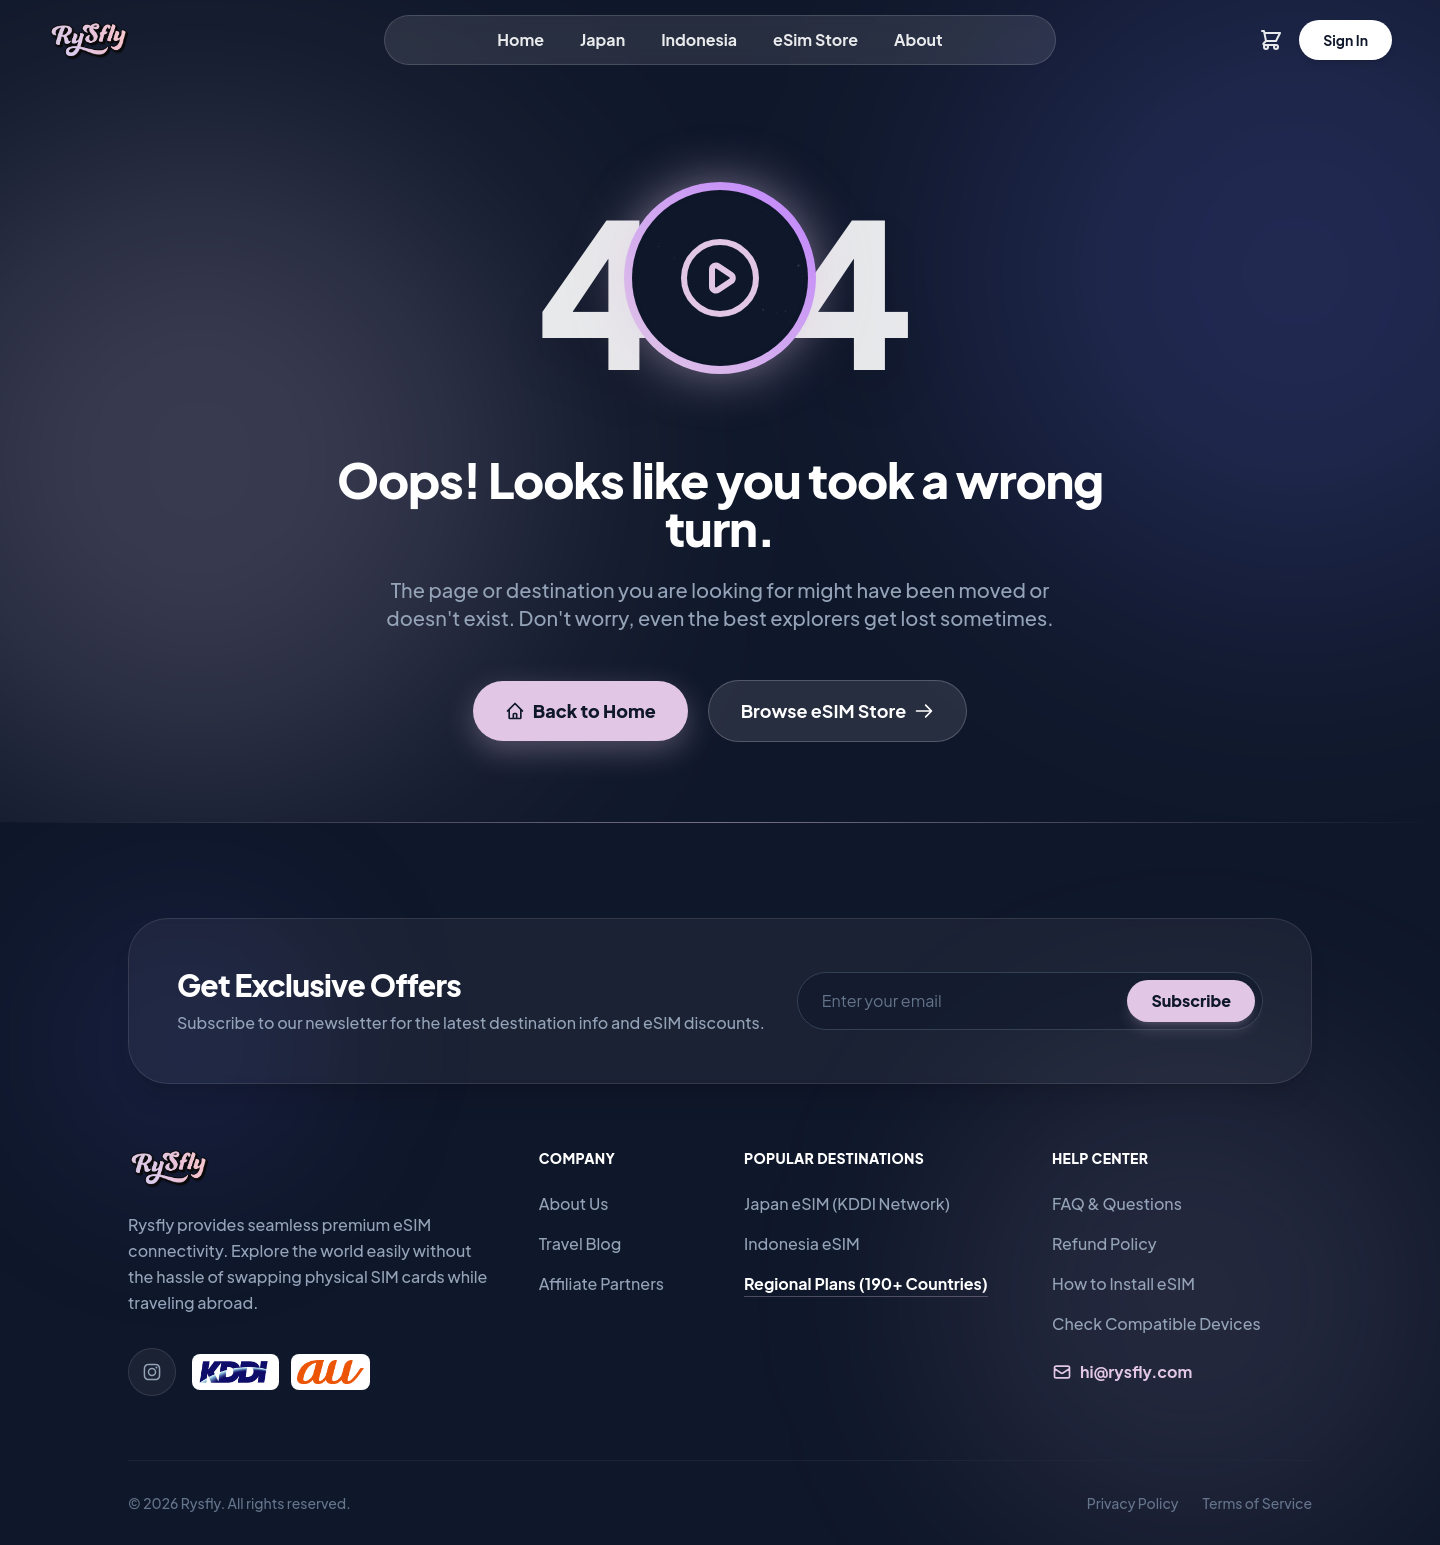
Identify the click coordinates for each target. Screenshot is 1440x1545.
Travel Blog (580, 1243)
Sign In (1345, 40)
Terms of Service (1257, 1503)
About (918, 39)
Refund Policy (1104, 1243)
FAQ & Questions (1117, 1203)
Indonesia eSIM (802, 1243)
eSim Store (815, 39)
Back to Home (580, 710)
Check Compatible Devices (1156, 1323)
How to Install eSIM (1123, 1283)
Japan (602, 39)
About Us (574, 1203)
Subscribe (1191, 1000)
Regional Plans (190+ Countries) (866, 1283)
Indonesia (699, 39)
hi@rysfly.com (1122, 1371)
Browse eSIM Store (838, 710)
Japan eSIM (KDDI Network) (847, 1203)
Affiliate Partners (601, 1283)
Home (520, 39)
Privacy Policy (1133, 1503)
